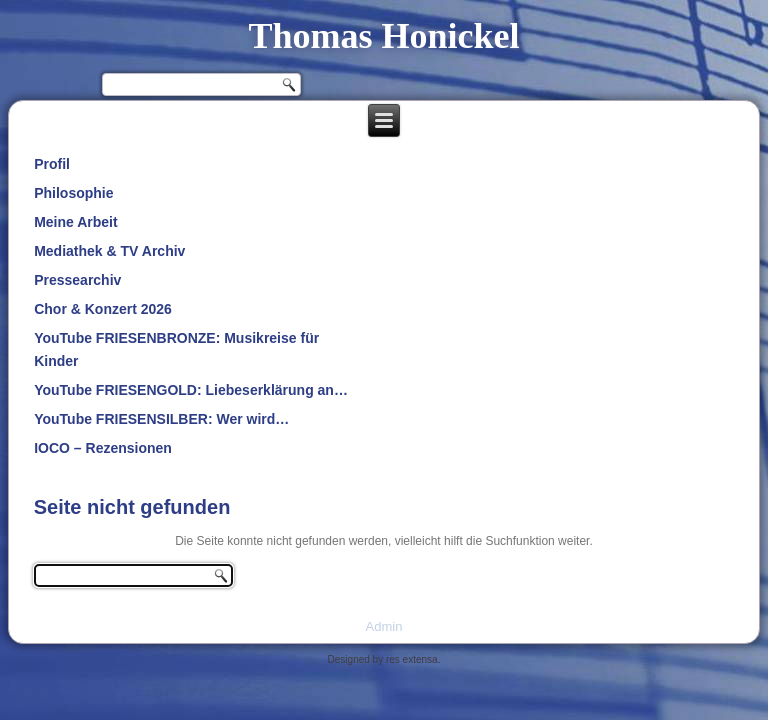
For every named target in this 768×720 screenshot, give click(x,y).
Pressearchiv (77, 280)
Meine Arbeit (76, 222)
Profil (52, 164)
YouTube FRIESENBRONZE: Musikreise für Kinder (176, 349)
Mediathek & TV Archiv (109, 251)
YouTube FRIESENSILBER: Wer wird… (161, 419)
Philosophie (73, 193)
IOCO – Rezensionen (103, 448)
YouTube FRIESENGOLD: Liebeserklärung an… (191, 390)
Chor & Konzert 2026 (103, 309)
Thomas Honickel (383, 36)
